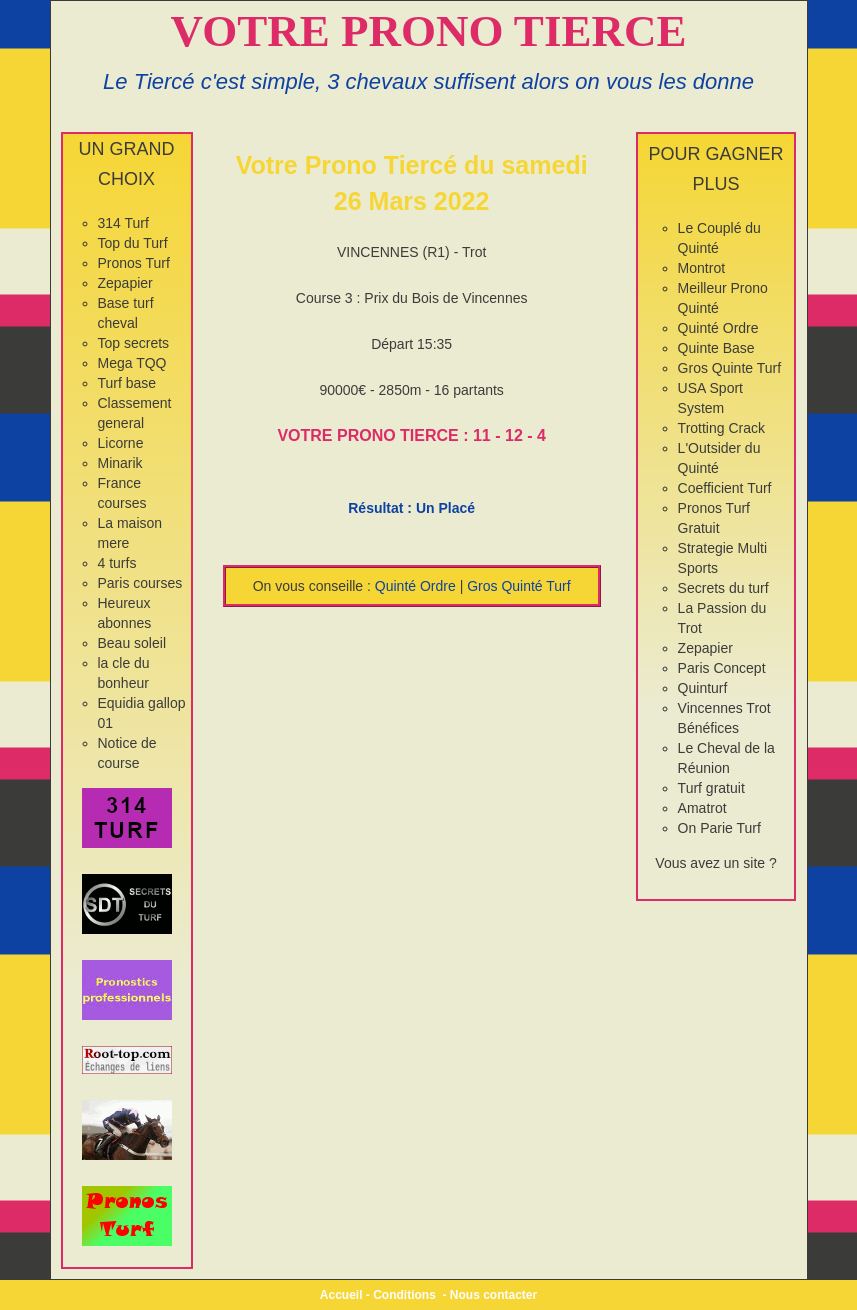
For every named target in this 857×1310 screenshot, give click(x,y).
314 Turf (123, 223)
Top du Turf (133, 243)
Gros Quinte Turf (729, 368)
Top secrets (134, 343)
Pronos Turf (134, 263)
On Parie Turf (719, 828)
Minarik (120, 463)
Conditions (404, 1295)
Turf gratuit (711, 788)
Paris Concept (722, 668)
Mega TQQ (132, 363)
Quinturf (703, 688)
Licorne (121, 443)
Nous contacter (493, 1295)
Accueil (341, 1295)
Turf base (127, 383)
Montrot (701, 268)
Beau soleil (132, 643)
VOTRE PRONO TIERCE (429, 31)
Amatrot (702, 808)
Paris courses (140, 583)
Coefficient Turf (725, 488)
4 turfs (117, 563)
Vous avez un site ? (715, 863)
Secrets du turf (723, 588)
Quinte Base (716, 348)
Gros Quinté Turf (518, 586)
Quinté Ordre (415, 586)
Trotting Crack (721, 428)
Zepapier (125, 283)
